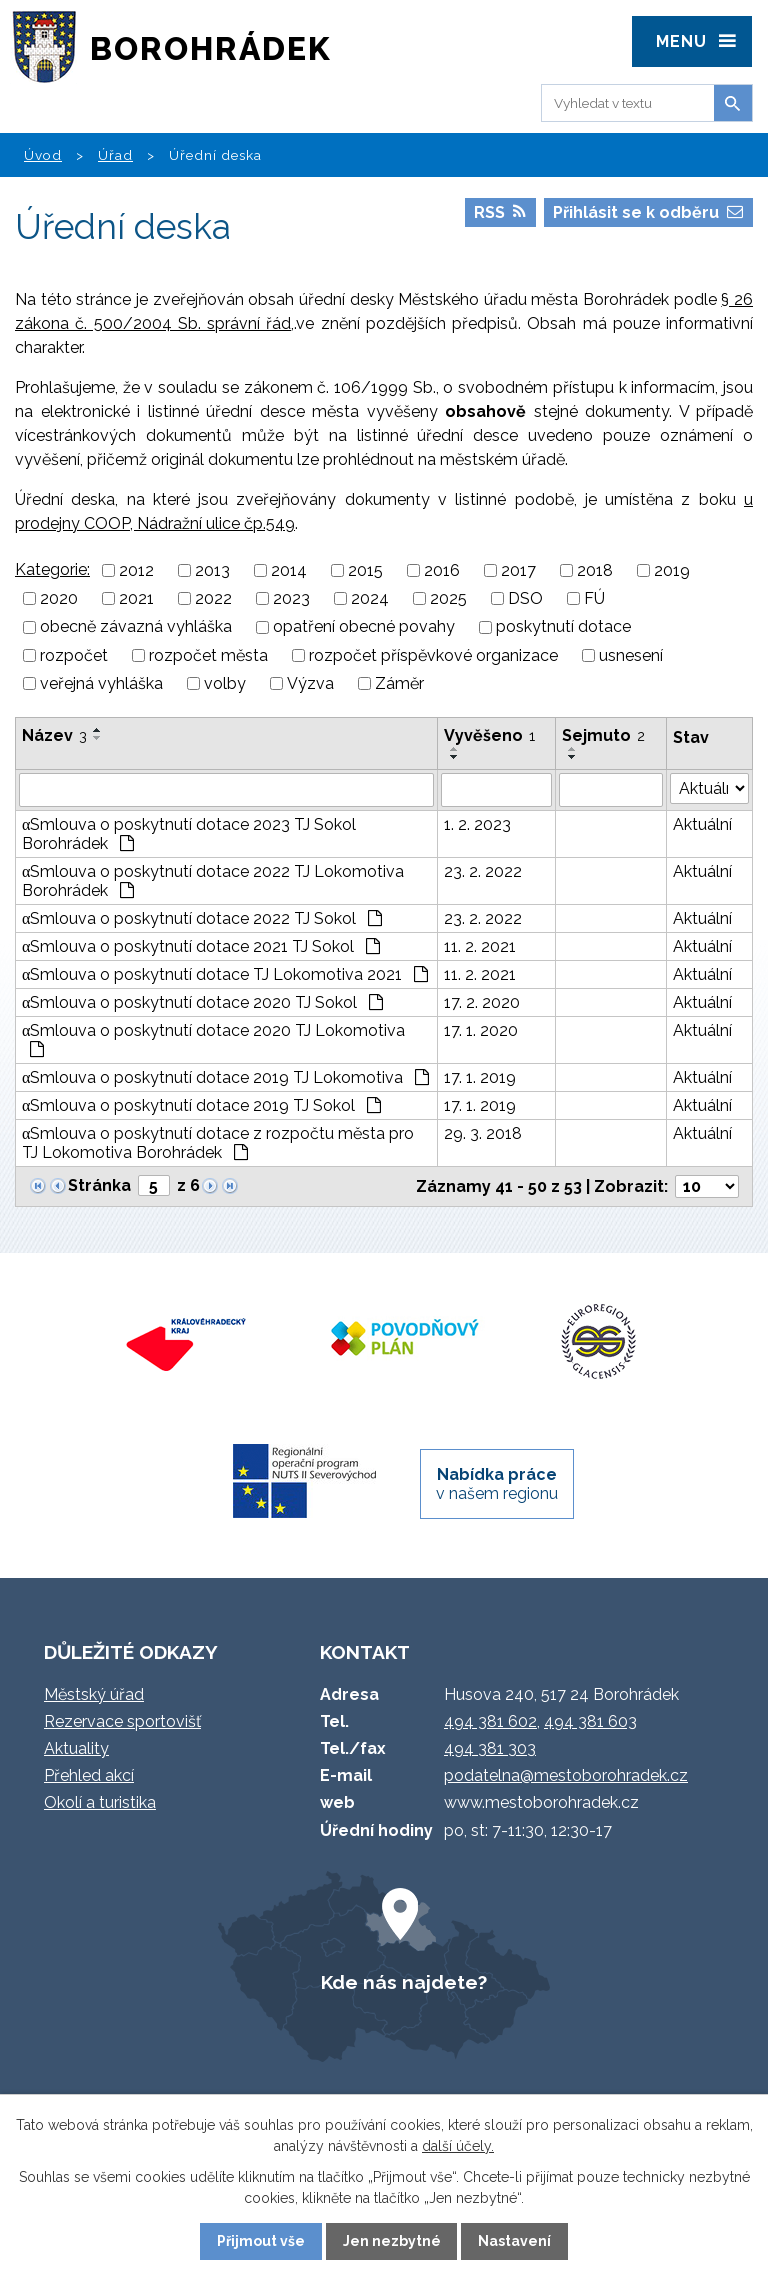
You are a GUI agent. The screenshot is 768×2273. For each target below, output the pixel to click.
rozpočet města (208, 655)
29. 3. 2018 (483, 1133)
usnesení (631, 655)
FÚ (594, 598)
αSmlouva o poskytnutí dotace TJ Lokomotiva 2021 (225, 974)
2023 (291, 598)
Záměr (399, 683)
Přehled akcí (89, 1775)
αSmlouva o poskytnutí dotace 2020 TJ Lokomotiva (213, 1039)
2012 (136, 570)
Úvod (43, 155)
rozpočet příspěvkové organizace (433, 655)
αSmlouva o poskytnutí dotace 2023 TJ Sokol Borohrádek (189, 834)
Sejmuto (603, 735)
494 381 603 (590, 1721)
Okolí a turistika (100, 1802)
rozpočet (74, 655)
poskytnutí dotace (563, 627)
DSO (525, 598)
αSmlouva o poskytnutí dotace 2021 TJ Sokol (201, 946)
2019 (672, 570)
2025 (448, 598)
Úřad (115, 155)
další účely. (458, 2146)
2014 (289, 570)
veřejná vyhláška (101, 683)
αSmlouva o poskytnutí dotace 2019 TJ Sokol (201, 1105)
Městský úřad (94, 1694)
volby (225, 683)
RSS (500, 212)
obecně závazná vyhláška (136, 627)
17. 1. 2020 (481, 1030)
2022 (213, 598)
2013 (212, 570)
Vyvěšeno (489, 735)
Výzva (310, 683)
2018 (595, 570)
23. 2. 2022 (483, 871)
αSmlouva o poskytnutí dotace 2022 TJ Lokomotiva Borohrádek (213, 881)
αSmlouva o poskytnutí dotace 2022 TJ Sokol (202, 918)
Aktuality (76, 1748)
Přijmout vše (261, 2241)
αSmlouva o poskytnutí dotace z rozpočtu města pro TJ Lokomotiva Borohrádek (218, 1143)
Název (54, 735)
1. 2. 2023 (477, 824)
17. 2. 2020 (482, 1002)
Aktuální (702, 824)
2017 (518, 570)
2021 (136, 598)
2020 (59, 598)
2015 (365, 570)
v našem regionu (497, 1484)
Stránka (99, 1185)
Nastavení (514, 2241)
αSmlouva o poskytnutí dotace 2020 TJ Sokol (202, 1002)
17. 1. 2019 (480, 1077)
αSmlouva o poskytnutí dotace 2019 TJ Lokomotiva (225, 1077)
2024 (370, 598)
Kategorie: (52, 569)
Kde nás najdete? (404, 1982)
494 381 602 (490, 1721)
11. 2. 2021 (480, 946)
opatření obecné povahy (364, 627)
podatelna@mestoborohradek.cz (566, 1775)
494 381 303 (490, 1748)
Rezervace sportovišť (122, 1721)
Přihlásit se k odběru (648, 212)
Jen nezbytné (392, 2241)
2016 (442, 570)
